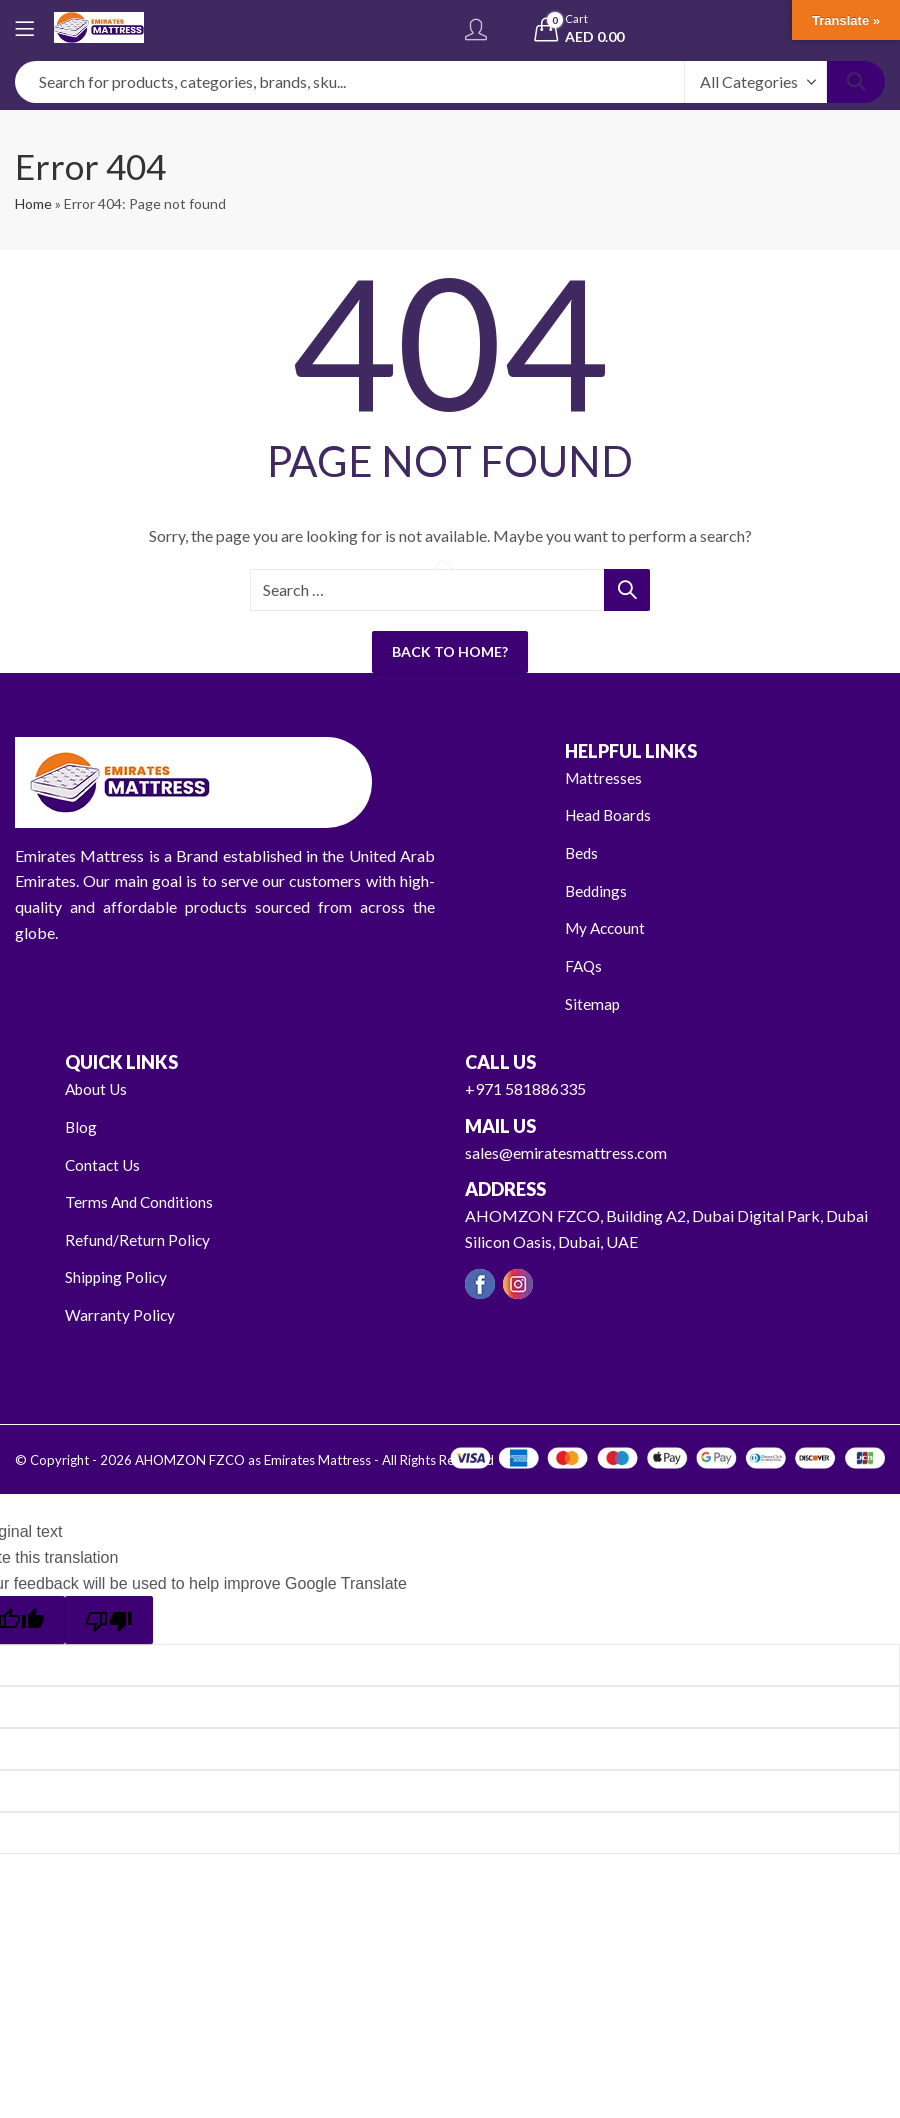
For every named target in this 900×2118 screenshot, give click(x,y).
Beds (582, 852)
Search (856, 82)
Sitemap (593, 1002)
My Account (607, 927)
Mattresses (604, 777)
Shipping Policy (117, 1276)
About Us (98, 1088)
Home (33, 203)
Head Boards (610, 814)
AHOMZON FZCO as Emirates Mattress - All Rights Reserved (313, 1459)
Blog (81, 1126)
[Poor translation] (109, 1619)
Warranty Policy (120, 1314)
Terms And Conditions (141, 1201)
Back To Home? (450, 651)
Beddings (597, 890)
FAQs (584, 965)
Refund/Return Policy (138, 1238)
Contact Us (104, 1163)
